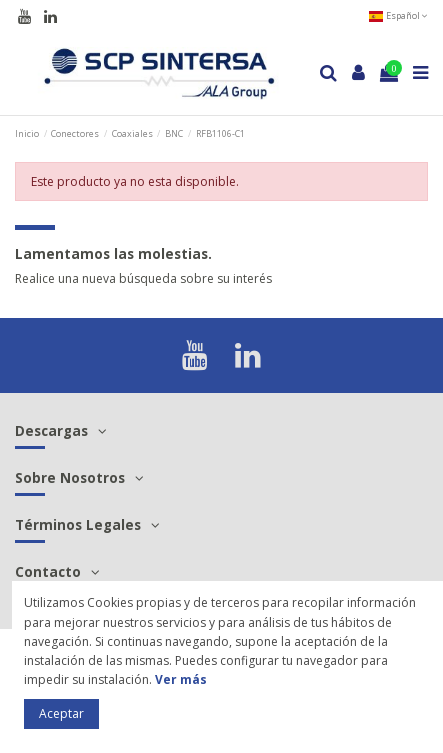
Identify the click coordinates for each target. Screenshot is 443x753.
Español (398, 15)
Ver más (181, 679)
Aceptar (61, 713)
